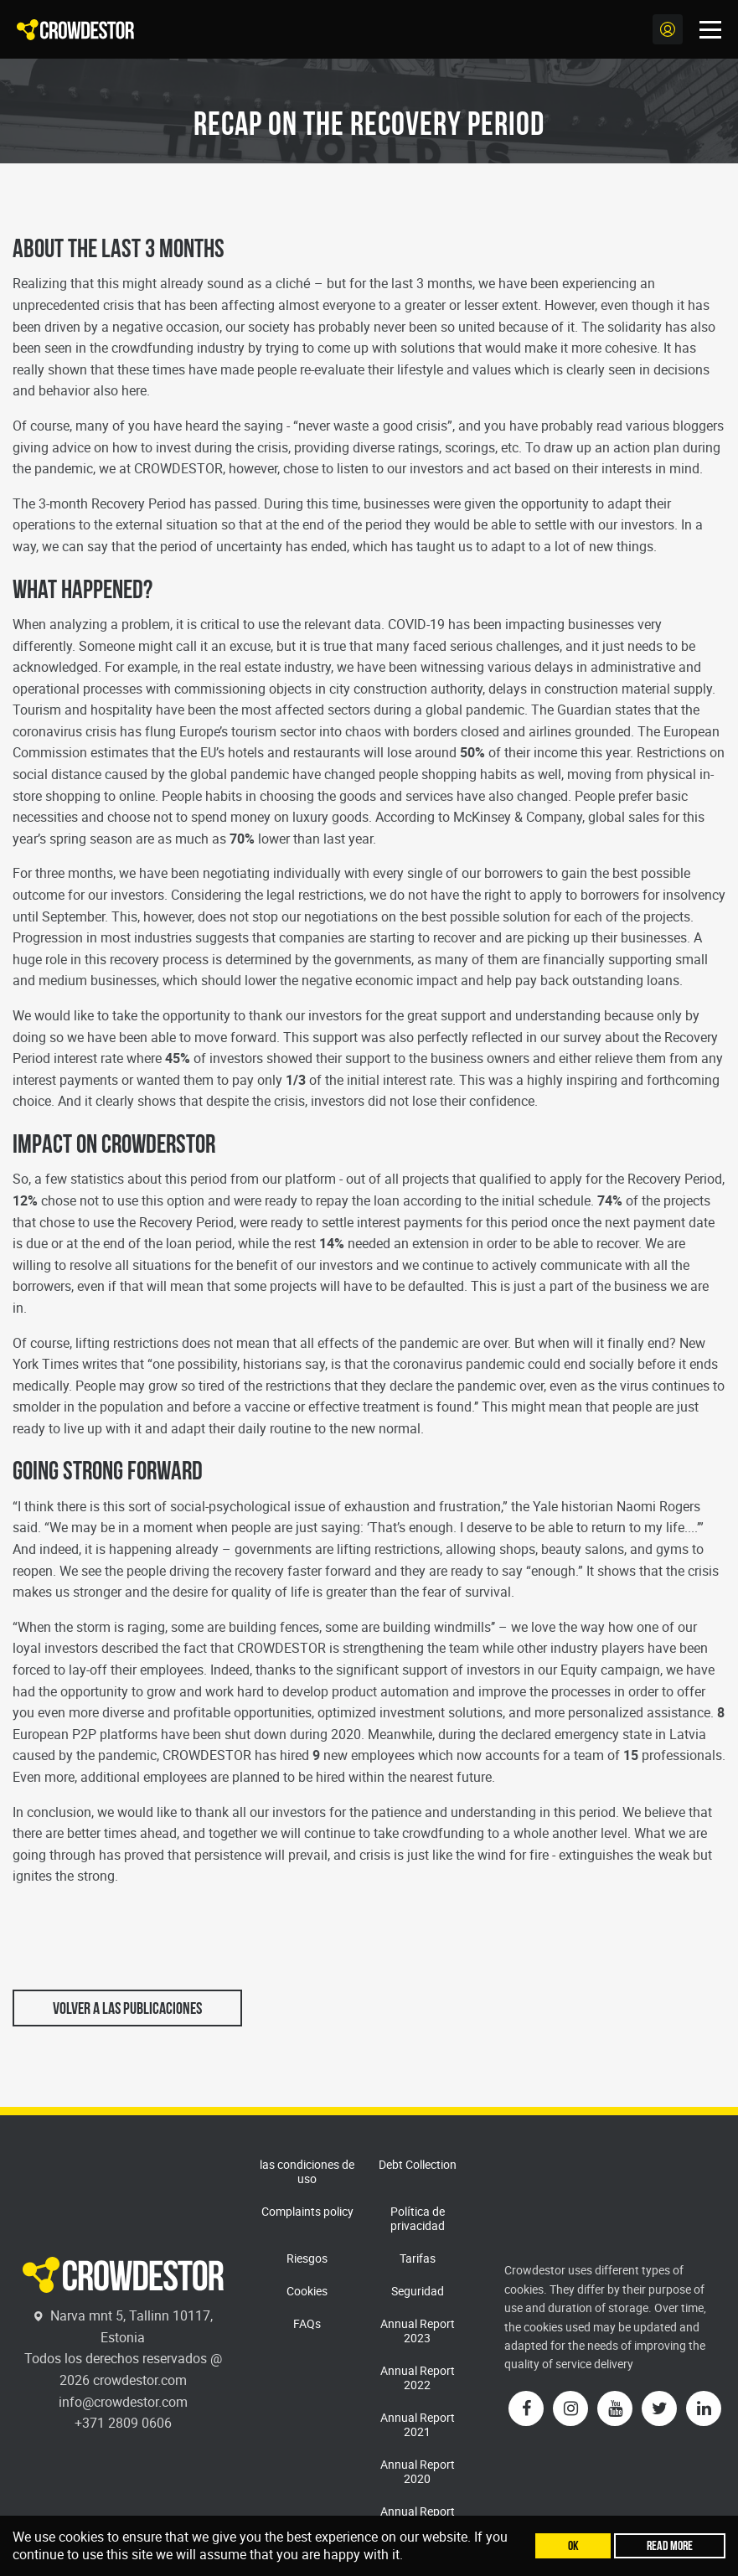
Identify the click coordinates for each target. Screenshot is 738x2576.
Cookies (307, 2291)
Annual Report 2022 (417, 2377)
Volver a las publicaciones (127, 2008)
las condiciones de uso (307, 2171)
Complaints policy (307, 2211)
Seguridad (417, 2291)
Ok (573, 2545)
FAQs (307, 2323)
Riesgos (307, 2258)
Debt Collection (418, 2164)
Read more (670, 2545)
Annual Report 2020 (417, 2471)
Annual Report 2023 (417, 2330)
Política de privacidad (417, 2218)
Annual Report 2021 (417, 2424)
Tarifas (418, 2258)
